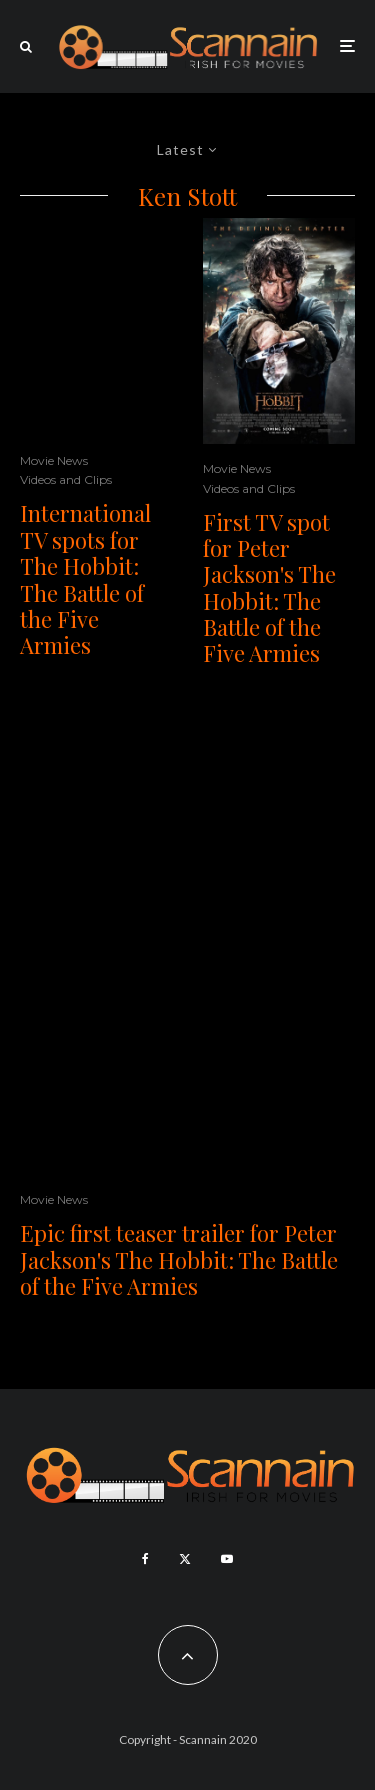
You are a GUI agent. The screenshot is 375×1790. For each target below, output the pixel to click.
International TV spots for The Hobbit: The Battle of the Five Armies (85, 579)
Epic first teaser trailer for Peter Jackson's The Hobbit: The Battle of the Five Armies (179, 1259)
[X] (185, 1559)
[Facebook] (145, 1559)
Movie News (54, 460)
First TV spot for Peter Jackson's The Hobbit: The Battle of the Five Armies (269, 588)
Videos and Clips (66, 479)
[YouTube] (227, 1559)
